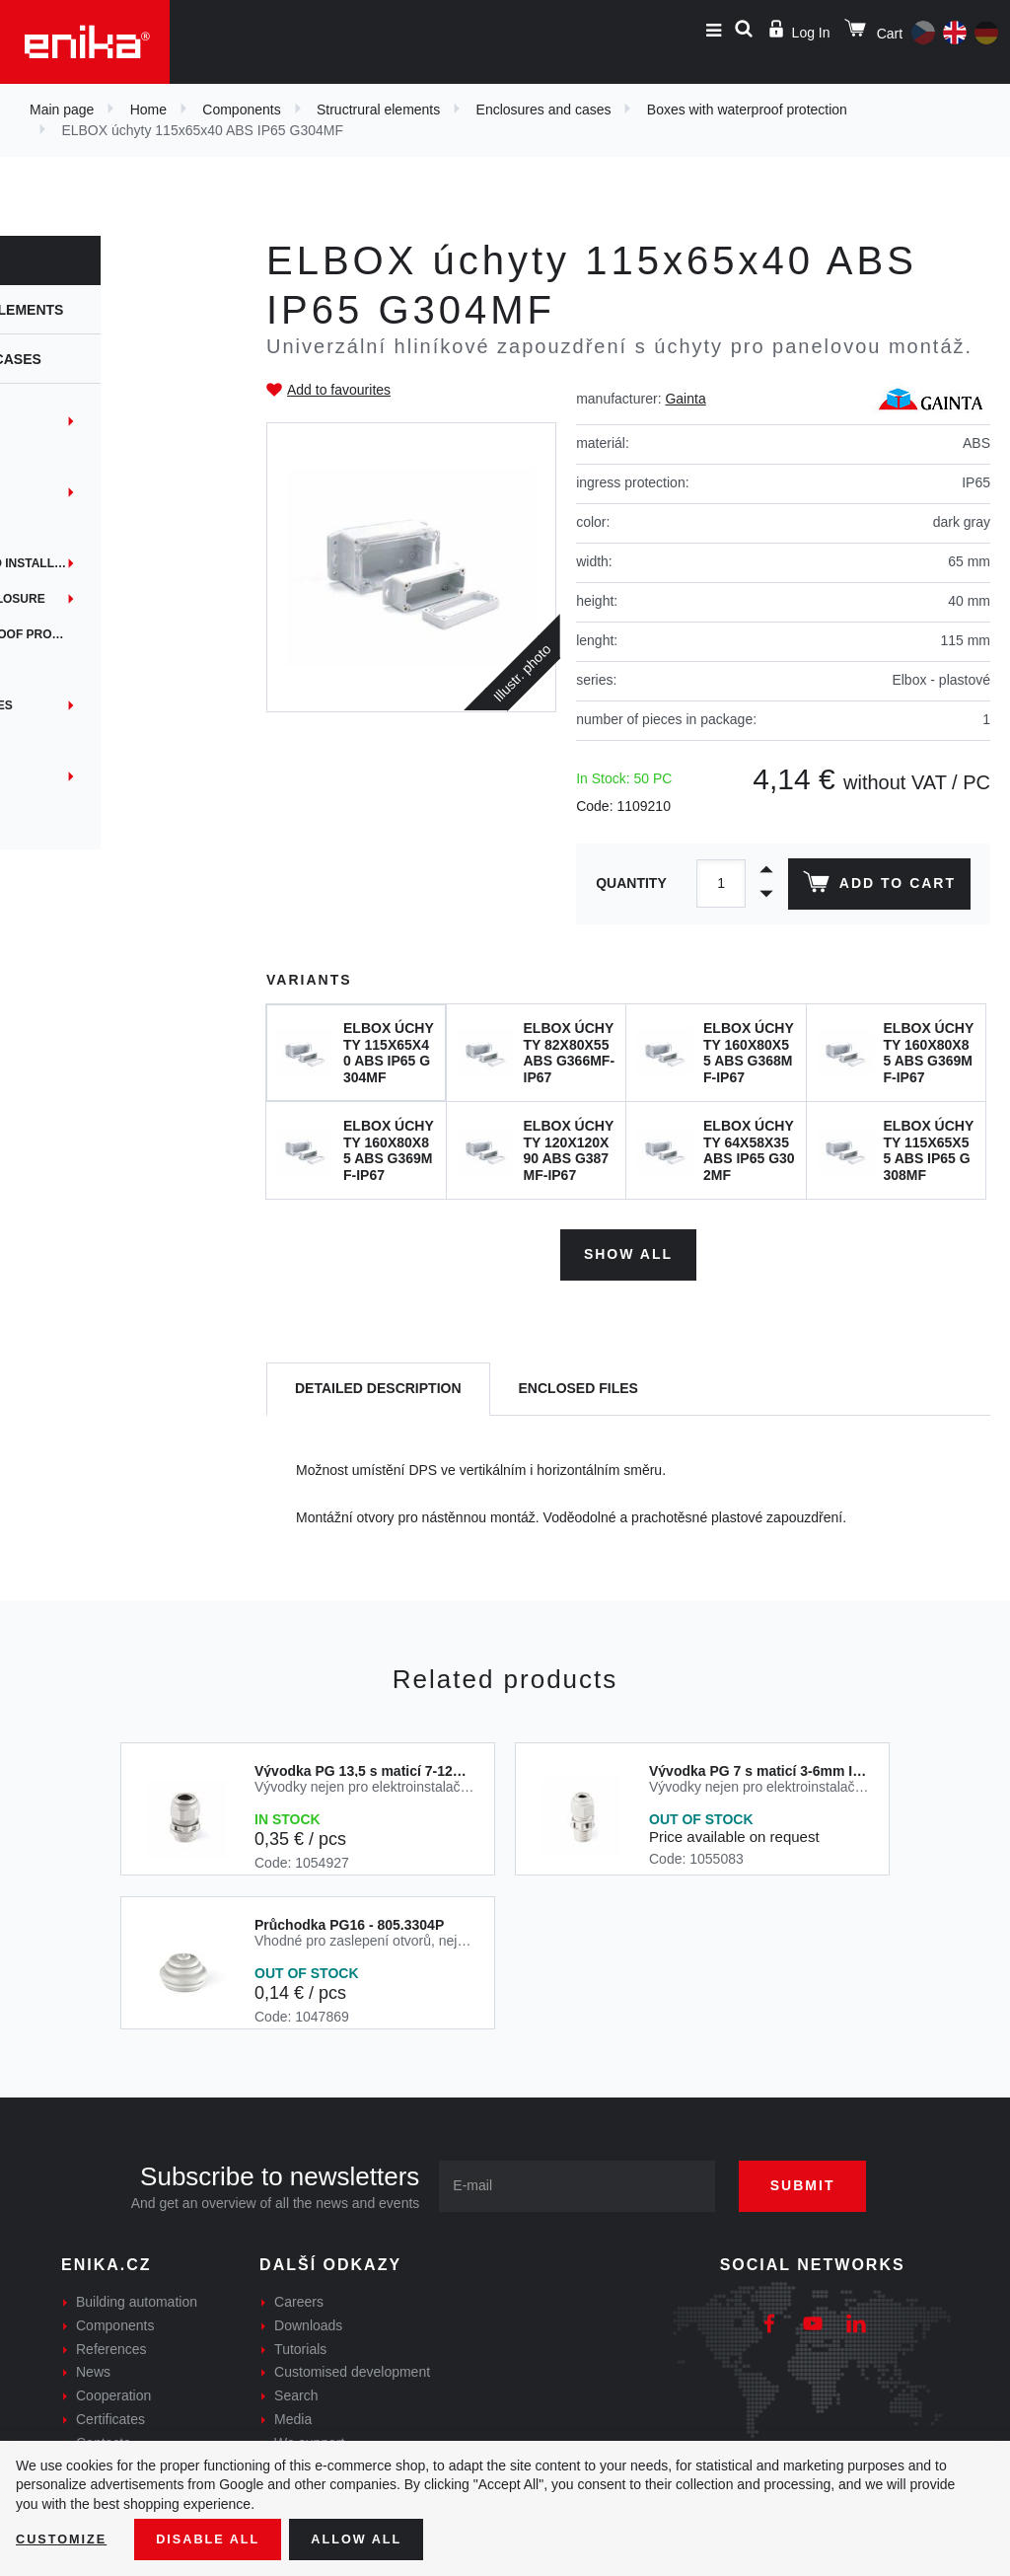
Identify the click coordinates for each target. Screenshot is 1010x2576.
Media (293, 2413)
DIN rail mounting (79, 421)
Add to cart (875, 886)
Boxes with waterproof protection (747, 109)
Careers (299, 2296)
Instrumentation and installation (128, 563)
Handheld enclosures (96, 705)
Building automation (136, 2296)
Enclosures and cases (544, 109)
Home (148, 109)
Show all (628, 1248)
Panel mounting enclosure (112, 599)
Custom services (77, 812)
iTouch (42, 528)
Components (241, 109)
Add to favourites (339, 390)
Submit (820, 2179)
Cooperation (113, 2389)
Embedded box (68, 457)
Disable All (220, 2537)
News (93, 2367)
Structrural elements (378, 109)
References (111, 2343)
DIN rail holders (76, 670)
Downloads (308, 2319)
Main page (62, 109)
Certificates (110, 2413)
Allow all (376, 2537)
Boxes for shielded (86, 741)
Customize (65, 2537)
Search (296, 2389)
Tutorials (300, 2343)
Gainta (685, 398)
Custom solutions (81, 776)
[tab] (378, 1384)
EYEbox (44, 492)
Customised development (352, 2367)
